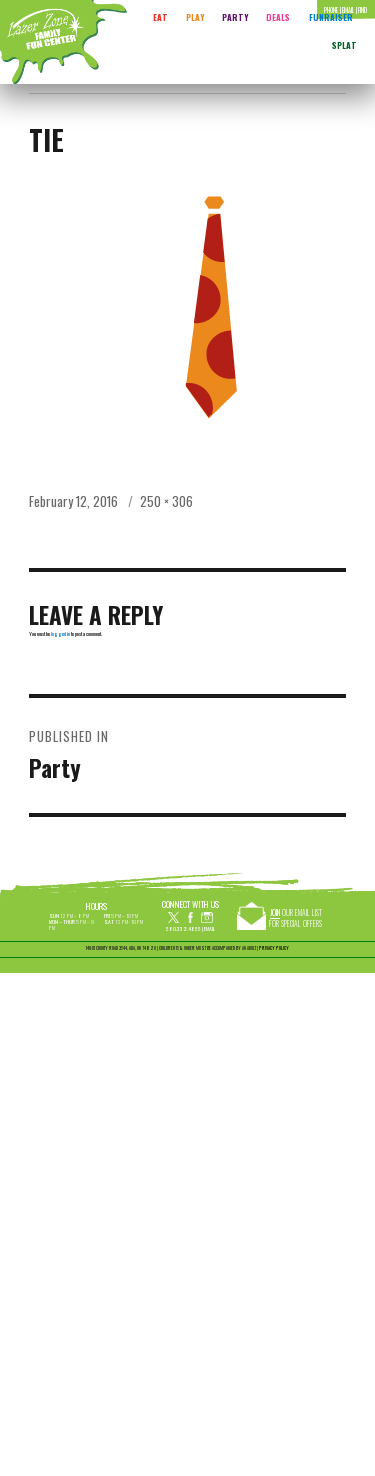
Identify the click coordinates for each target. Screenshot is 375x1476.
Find (362, 10)
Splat (344, 45)
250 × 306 (166, 501)
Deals (278, 17)
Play (195, 17)
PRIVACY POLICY (274, 948)
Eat (160, 17)
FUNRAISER (331, 17)
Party (235, 17)
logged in (60, 633)
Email (209, 928)
